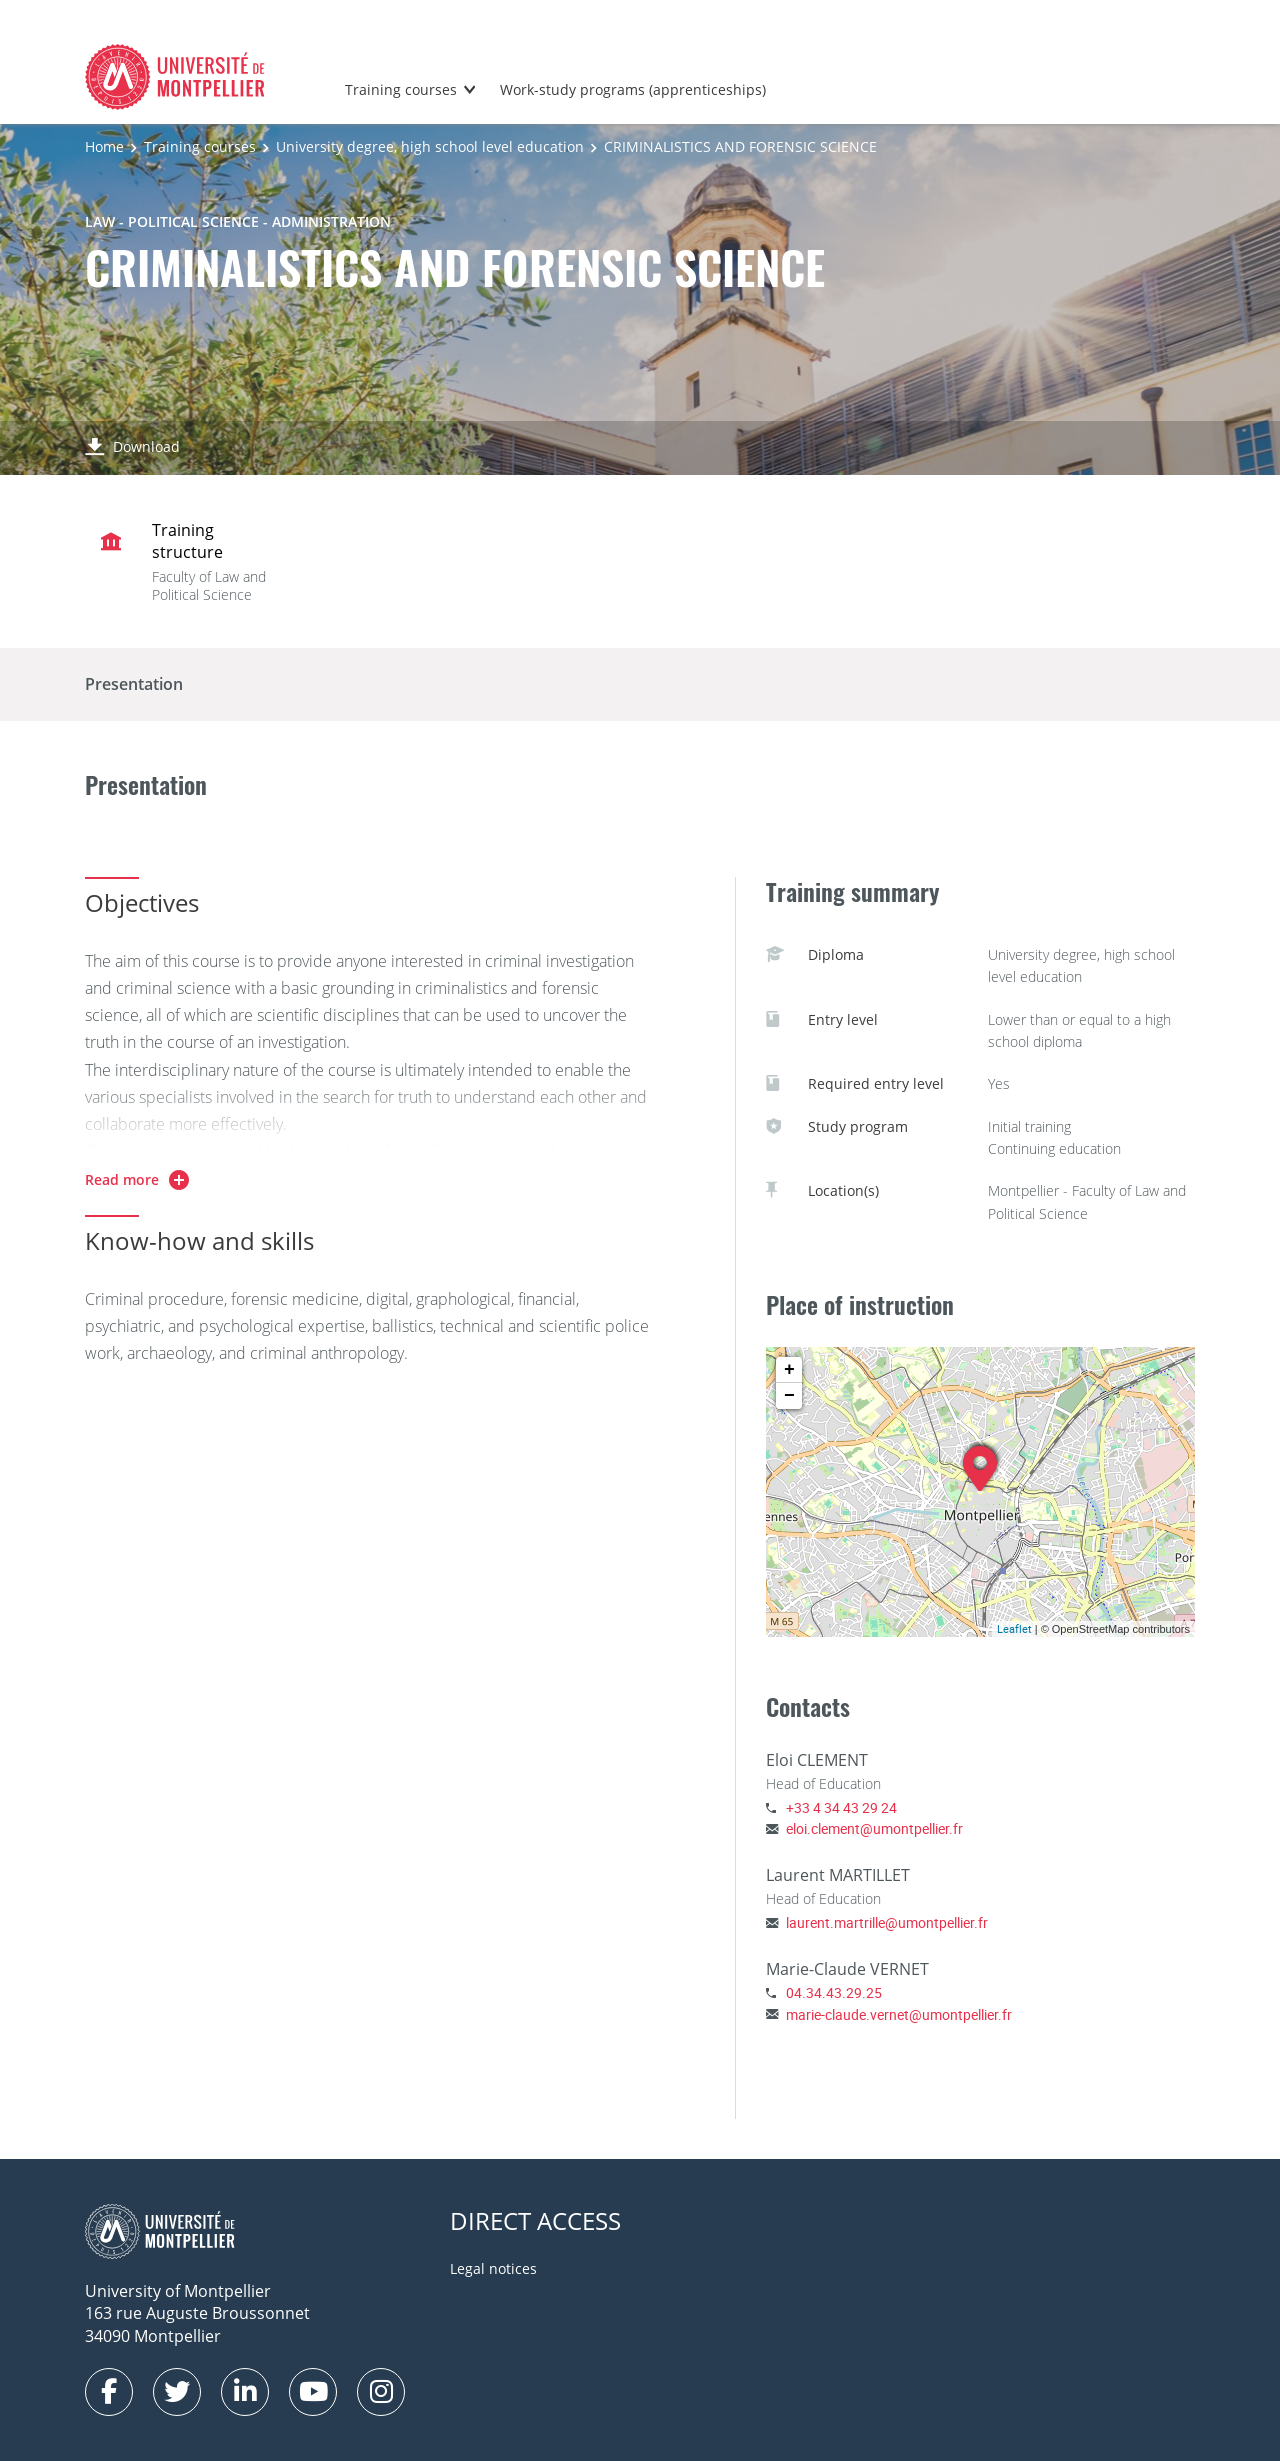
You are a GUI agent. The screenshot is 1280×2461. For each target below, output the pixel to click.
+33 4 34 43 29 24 (841, 1807)
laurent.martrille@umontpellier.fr (887, 1922)
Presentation (134, 684)
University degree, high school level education (430, 146)
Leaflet (1014, 1628)
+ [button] (789, 1370)
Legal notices (493, 2268)
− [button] (789, 1396)
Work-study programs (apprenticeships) (633, 89)
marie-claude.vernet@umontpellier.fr (899, 2014)
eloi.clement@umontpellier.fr (874, 1828)
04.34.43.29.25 (834, 1992)
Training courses (401, 89)
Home (104, 146)
